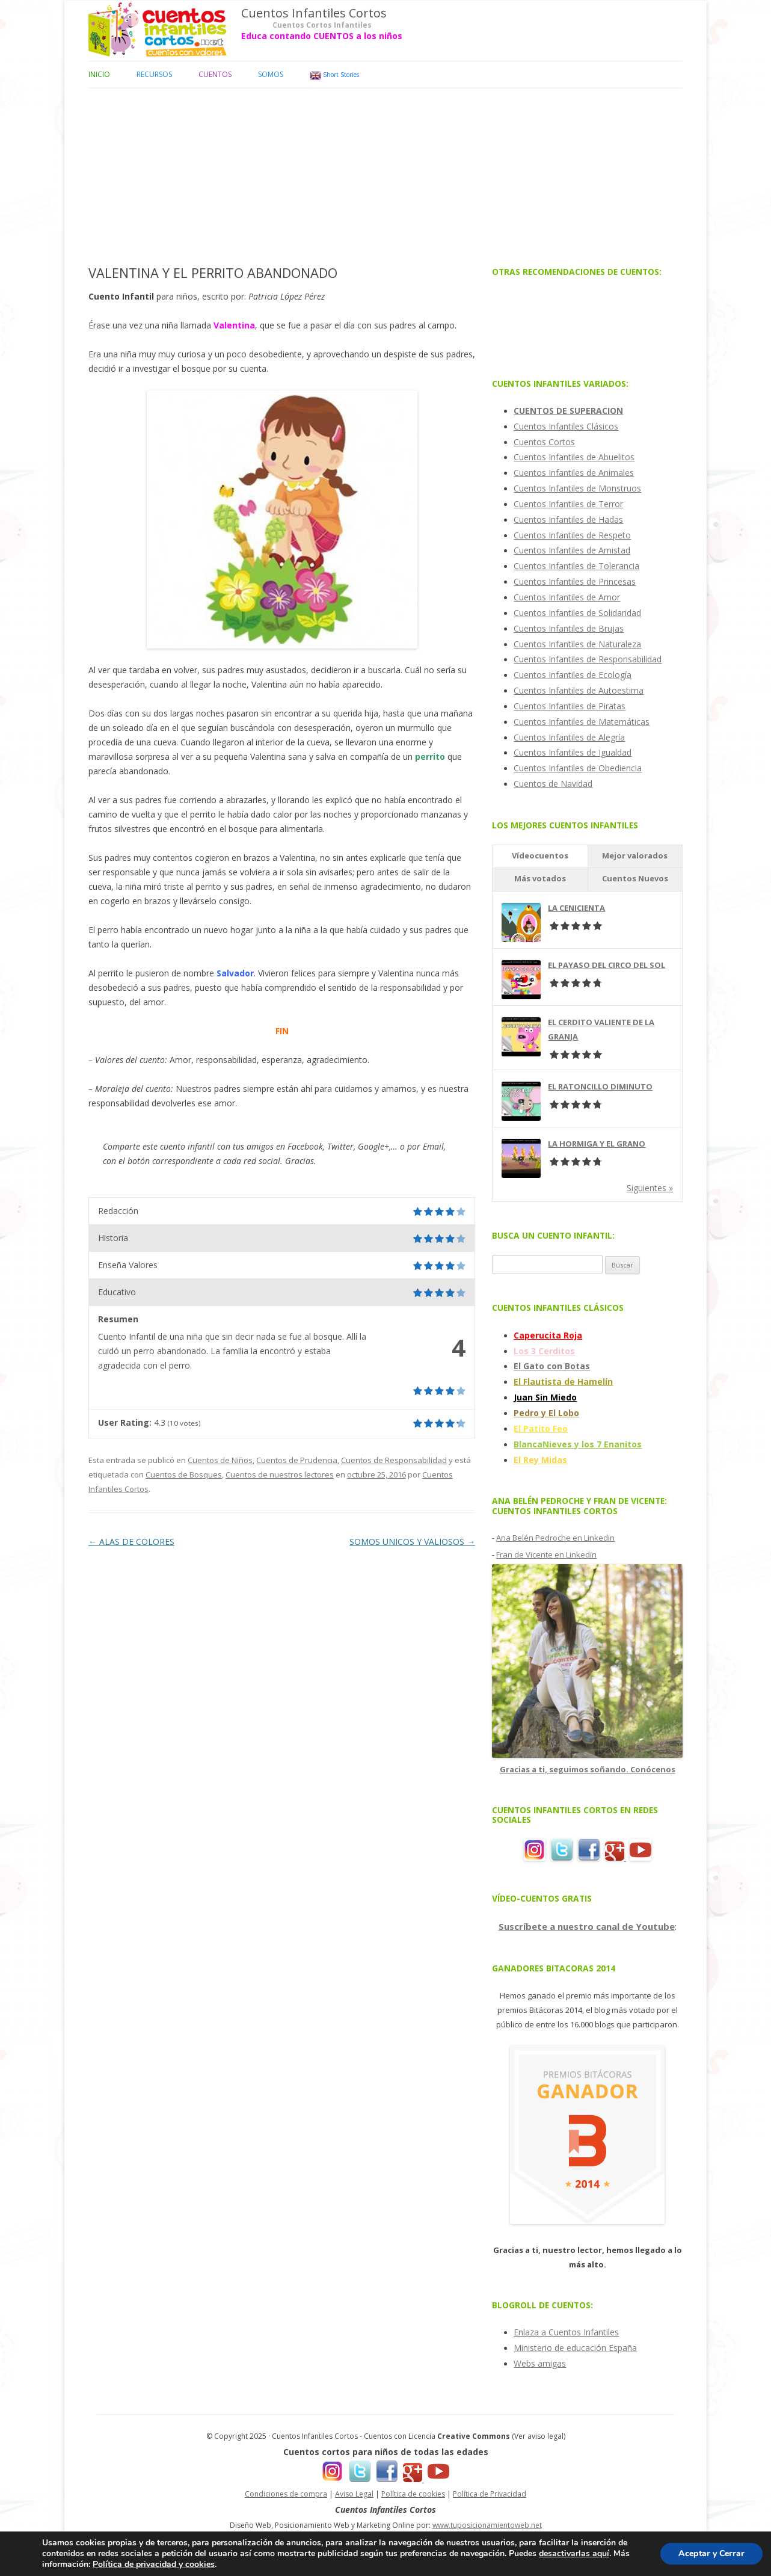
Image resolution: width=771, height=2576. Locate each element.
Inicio (99, 74)
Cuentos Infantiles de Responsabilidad (588, 659)
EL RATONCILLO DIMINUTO (600, 1086)
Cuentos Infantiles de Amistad (572, 550)
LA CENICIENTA (576, 907)
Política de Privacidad (489, 2494)
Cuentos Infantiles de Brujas (569, 628)
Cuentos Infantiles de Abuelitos (574, 457)
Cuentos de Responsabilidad (394, 1460)
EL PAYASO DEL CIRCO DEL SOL (606, 965)
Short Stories (334, 75)
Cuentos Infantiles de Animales (574, 472)
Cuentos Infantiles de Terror (568, 504)
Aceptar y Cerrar (711, 2553)
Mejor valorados (635, 855)
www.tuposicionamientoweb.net (487, 2525)
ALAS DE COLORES (131, 1541)
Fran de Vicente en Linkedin (546, 1554)
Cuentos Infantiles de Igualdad (572, 752)
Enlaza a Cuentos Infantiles (566, 2332)
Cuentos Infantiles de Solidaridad (577, 612)
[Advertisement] (385, 172)
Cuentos (215, 74)
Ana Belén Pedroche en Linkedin (555, 1537)
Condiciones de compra (286, 2494)
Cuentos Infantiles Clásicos (566, 426)
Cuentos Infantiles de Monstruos (577, 488)
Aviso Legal (354, 2494)
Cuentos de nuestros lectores (280, 1474)
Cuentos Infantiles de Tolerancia (576, 566)
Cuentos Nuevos (635, 878)
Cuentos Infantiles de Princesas (575, 581)
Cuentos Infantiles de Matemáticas (582, 721)
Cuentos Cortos (544, 442)
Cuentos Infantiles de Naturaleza (577, 644)
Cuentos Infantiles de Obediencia (578, 768)
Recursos (154, 74)
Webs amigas (540, 2363)
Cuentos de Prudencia (296, 1460)
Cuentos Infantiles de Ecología (572, 674)
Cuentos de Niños (220, 1460)
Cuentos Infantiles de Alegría (569, 737)
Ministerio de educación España (575, 2347)
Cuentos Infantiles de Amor (567, 597)
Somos (270, 74)
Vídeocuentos (540, 855)
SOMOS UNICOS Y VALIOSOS (412, 1541)
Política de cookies (413, 2494)
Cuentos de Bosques (184, 1474)
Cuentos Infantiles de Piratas (569, 706)
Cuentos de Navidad (553, 783)
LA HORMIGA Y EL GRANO (596, 1143)
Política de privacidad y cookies (154, 2564)
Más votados (540, 878)
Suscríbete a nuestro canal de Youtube (587, 1926)
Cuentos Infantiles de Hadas (568, 519)
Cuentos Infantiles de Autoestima (579, 690)
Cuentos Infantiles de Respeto (572, 535)
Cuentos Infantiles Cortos (314, 13)
